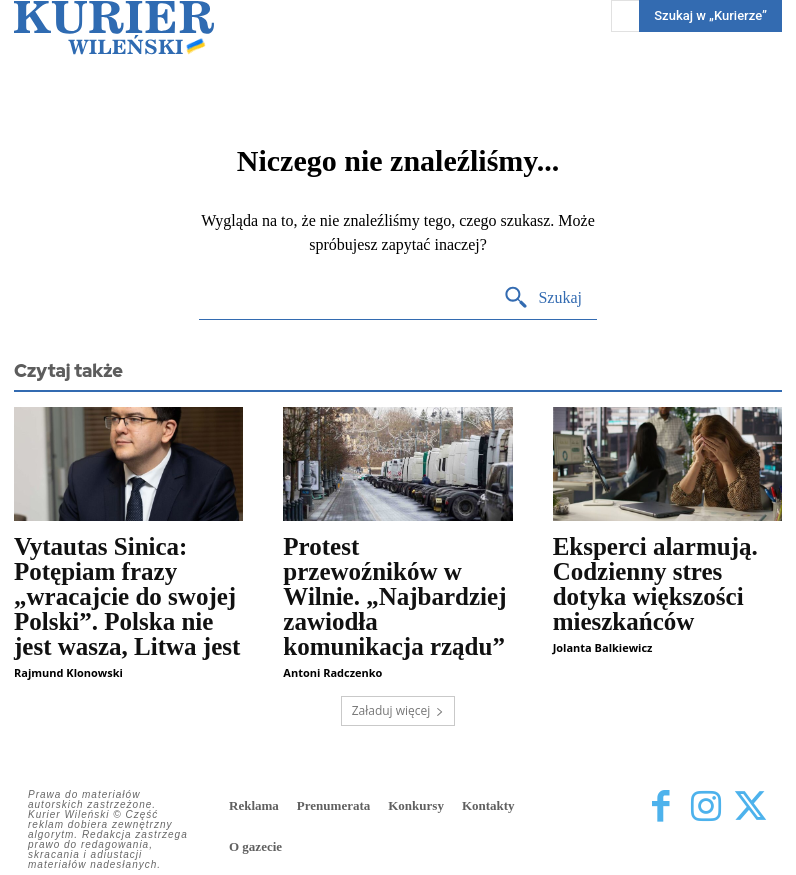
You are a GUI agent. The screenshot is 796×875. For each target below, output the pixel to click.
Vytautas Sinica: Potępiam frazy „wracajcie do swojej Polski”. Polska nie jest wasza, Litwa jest (127, 596)
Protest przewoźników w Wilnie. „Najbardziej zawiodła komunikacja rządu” (394, 596)
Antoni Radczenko (332, 672)
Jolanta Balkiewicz (603, 647)
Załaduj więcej (398, 710)
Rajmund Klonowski (68, 672)
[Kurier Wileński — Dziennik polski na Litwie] (114, 27)
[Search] (542, 298)
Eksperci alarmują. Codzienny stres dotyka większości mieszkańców (655, 584)
